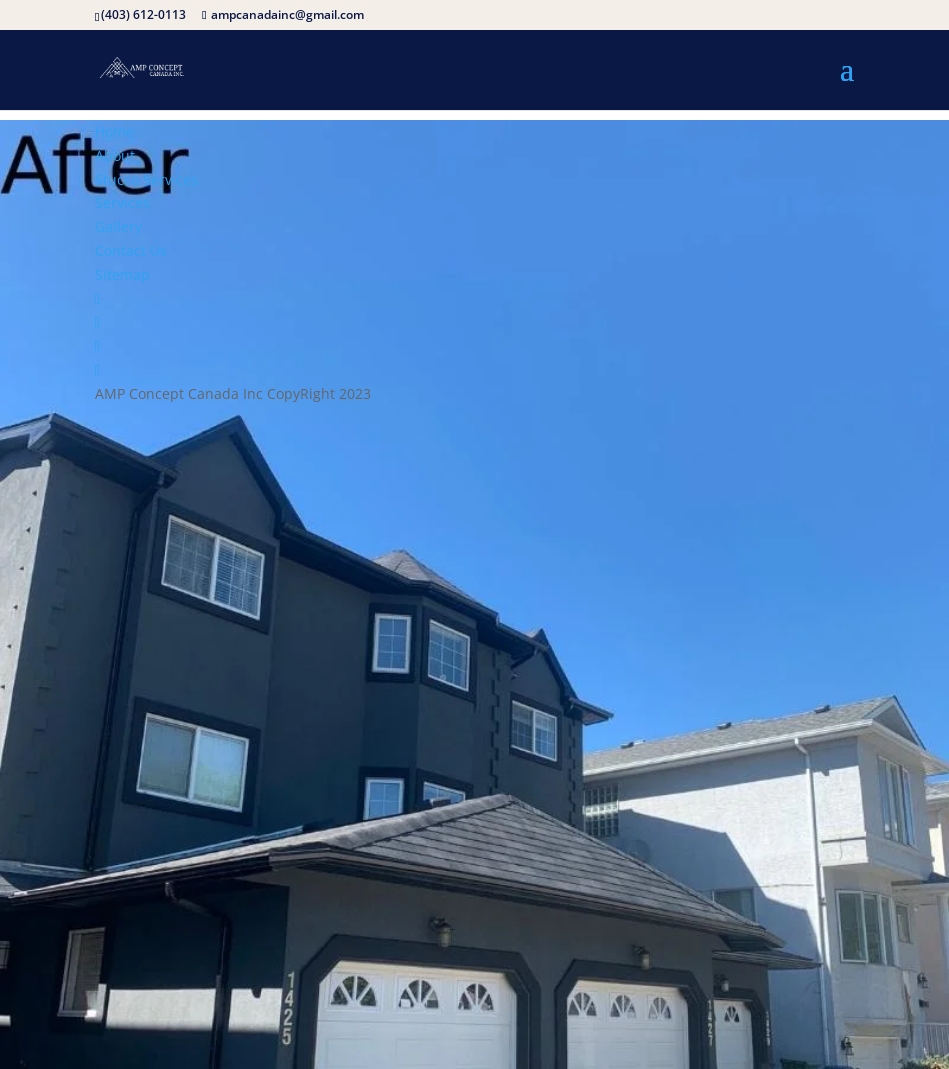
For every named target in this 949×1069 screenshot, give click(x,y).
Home (114, 131)
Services (122, 202)
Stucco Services (146, 179)
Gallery (118, 226)
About (115, 155)
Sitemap (122, 274)
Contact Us (131, 250)
